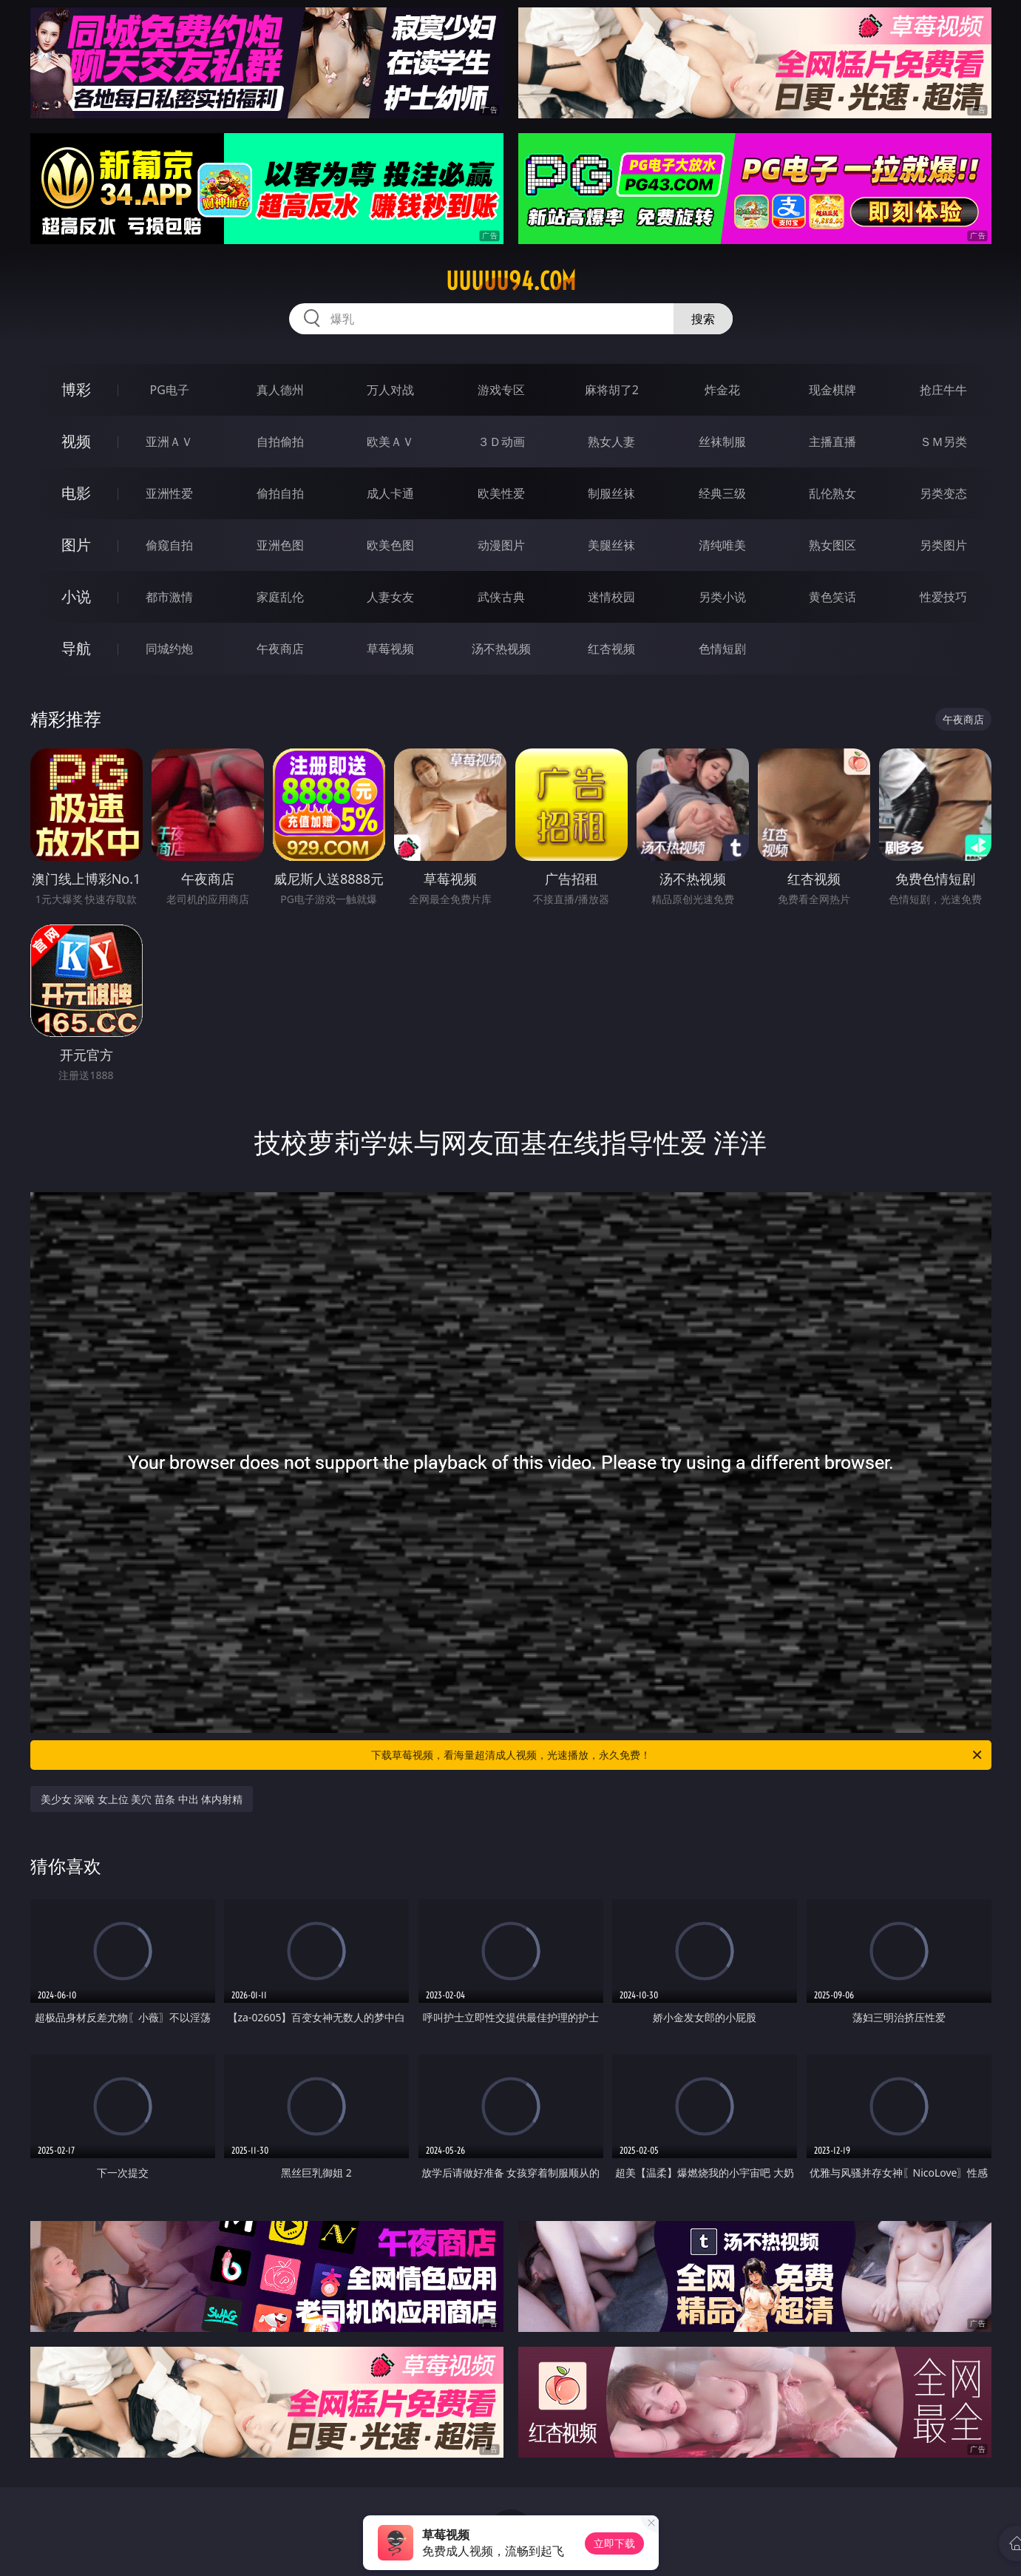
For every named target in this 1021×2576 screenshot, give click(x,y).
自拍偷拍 (280, 441)
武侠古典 (501, 597)
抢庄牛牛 (943, 390)
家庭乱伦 (280, 597)
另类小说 (722, 597)
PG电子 (169, 390)
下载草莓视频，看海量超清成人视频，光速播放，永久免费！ (677, 1755)
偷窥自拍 (169, 545)
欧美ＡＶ (390, 441)
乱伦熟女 (832, 493)
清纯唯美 (722, 545)
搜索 (703, 319)
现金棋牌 (832, 390)
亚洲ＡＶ (169, 441)
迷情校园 (611, 597)
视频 (76, 441)
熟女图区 (832, 545)
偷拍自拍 (280, 493)
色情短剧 (722, 648)
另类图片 (943, 545)
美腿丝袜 (611, 545)
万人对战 (390, 390)
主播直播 (832, 441)
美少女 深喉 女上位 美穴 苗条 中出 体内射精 (142, 1799)
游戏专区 (501, 390)
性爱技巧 (943, 597)
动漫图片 (501, 545)
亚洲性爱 (169, 493)
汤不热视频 (501, 648)
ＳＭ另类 (943, 441)
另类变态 (943, 493)
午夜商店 (280, 648)
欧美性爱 (501, 493)
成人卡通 (390, 493)
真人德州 (280, 390)
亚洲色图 (280, 545)
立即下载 (614, 2543)
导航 (76, 648)
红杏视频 (611, 648)
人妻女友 (390, 597)
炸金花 (722, 390)
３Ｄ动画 (501, 441)
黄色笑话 (832, 597)
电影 (76, 493)
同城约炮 (169, 648)
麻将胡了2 (612, 390)
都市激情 (169, 597)
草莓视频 (390, 648)
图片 (76, 545)
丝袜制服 (722, 441)
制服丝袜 (611, 493)
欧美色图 (390, 545)
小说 (76, 596)
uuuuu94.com (511, 281)
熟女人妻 (611, 441)
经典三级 (722, 493)
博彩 (76, 389)
